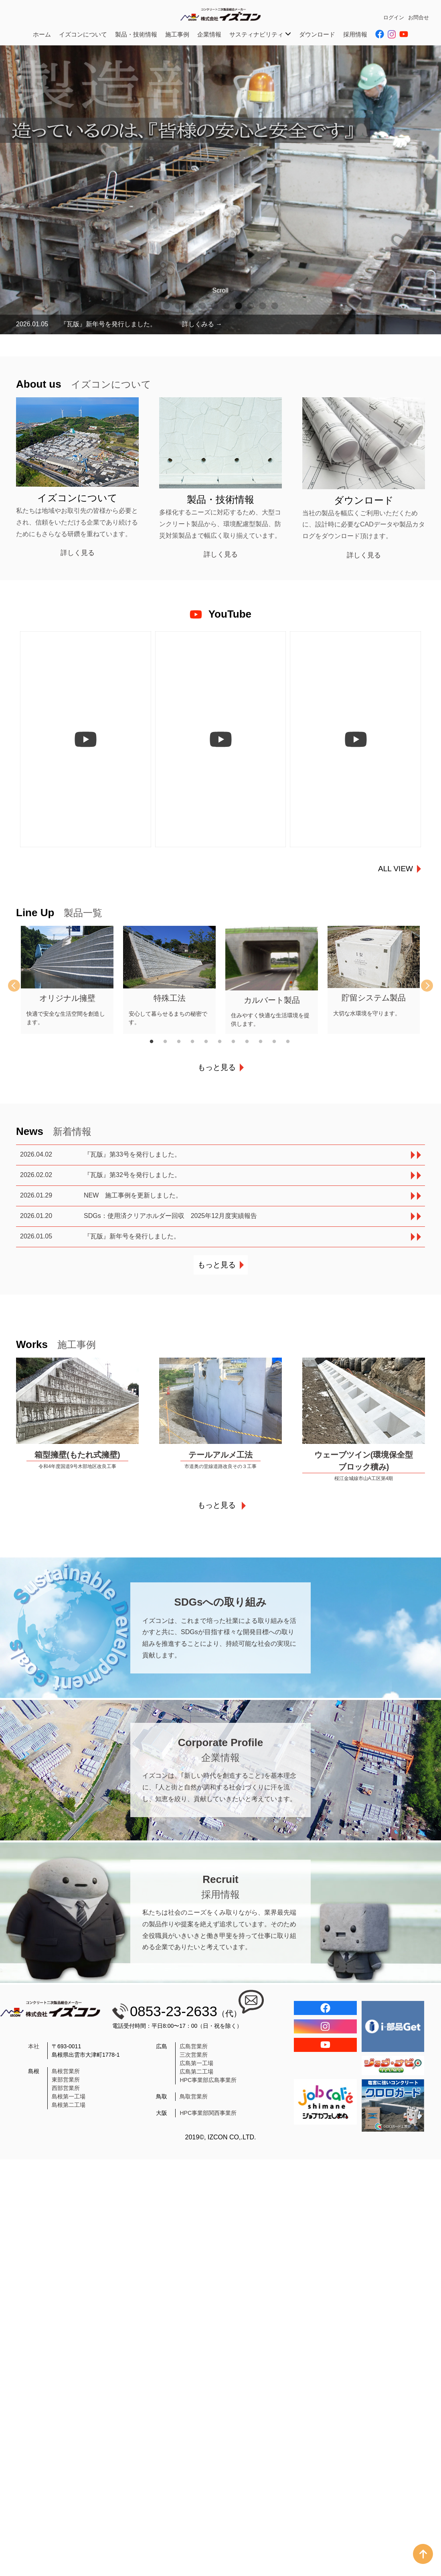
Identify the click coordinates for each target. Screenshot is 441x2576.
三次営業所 (194, 2059)
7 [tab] (239, 306)
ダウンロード (317, 34)
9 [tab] (263, 306)
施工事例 (177, 34)
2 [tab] (178, 306)
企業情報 (209, 34)
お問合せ (418, 17)
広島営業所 (194, 2050)
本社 (33, 2050)
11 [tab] (293, 1046)
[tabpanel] (220, 189)
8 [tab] (251, 306)
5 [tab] (214, 306)
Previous (20, 990)
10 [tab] (275, 306)
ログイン (393, 17)
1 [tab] (166, 306)
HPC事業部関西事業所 (208, 2117)
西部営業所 (66, 2092)
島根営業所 (66, 2075)
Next (421, 990)
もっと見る (217, 1071)
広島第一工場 (196, 2067)
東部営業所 (66, 2084)
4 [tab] (202, 306)
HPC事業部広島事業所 (208, 2084)
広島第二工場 (196, 2076)
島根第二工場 (68, 2109)
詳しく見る (78, 553)
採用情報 (355, 34)
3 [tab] (190, 306)
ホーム (42, 34)
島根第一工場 (68, 2101)
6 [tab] (227, 306)
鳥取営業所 (194, 2101)
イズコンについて (83, 34)
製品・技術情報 (136, 34)
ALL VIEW (395, 873)
